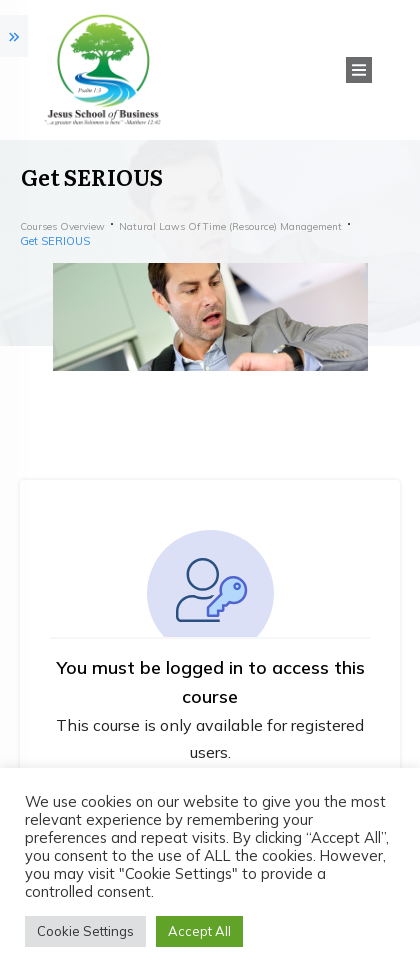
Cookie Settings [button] (85, 931)
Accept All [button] (199, 931)
